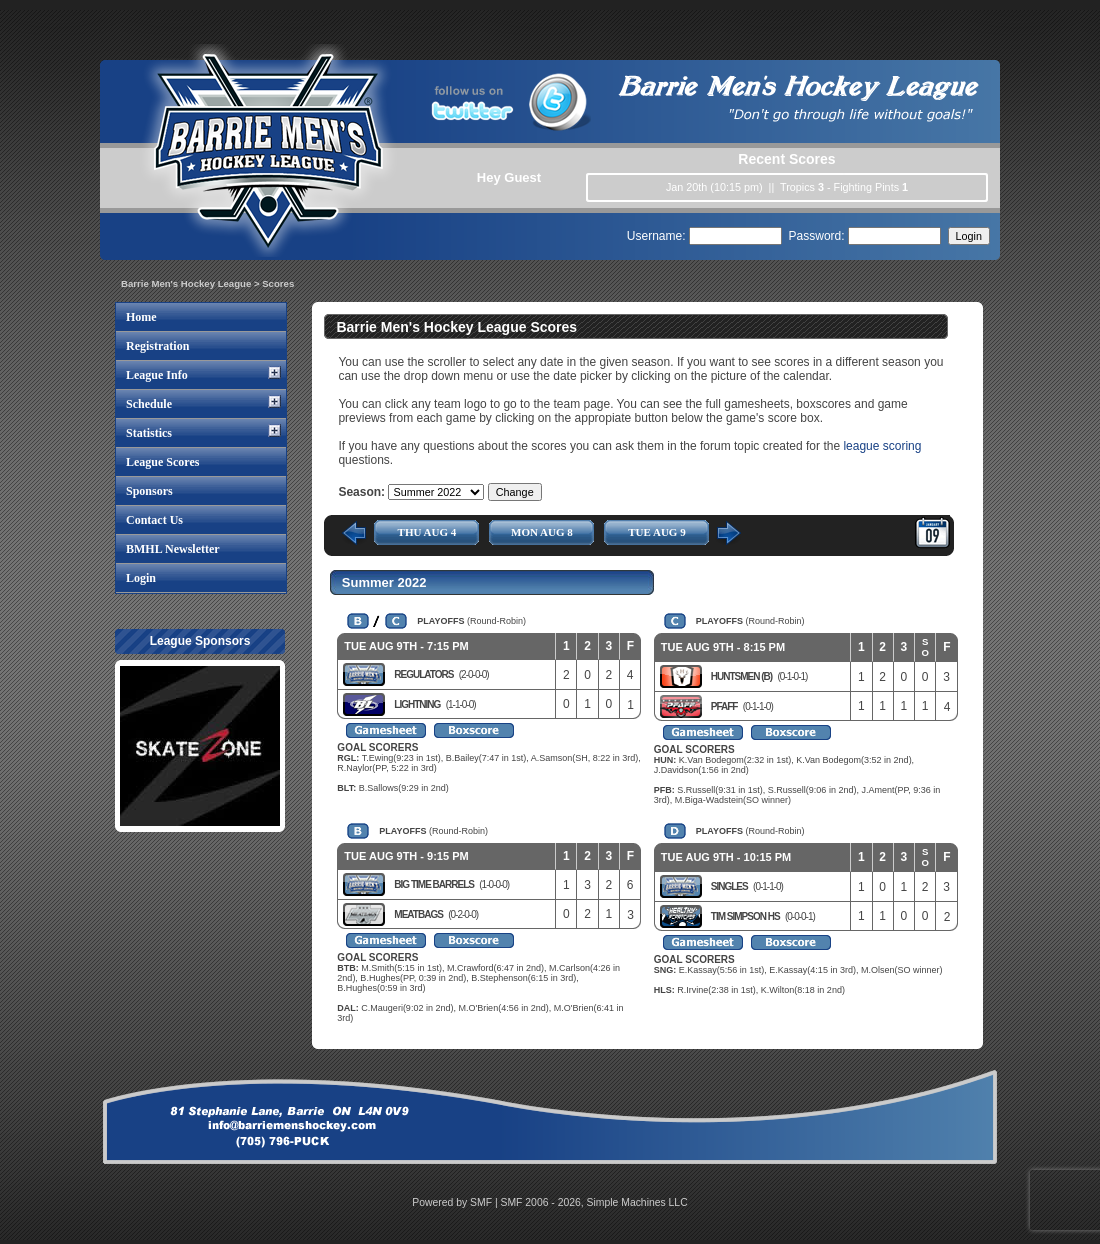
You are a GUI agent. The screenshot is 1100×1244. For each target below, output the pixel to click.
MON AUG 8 (542, 532)
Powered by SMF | (456, 1202)
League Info (157, 375)
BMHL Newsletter (173, 549)
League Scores (162, 462)
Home (141, 317)
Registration (157, 346)
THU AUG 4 (427, 532)
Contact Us (154, 520)
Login (141, 578)
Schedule (149, 404)
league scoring (882, 446)
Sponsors (149, 491)
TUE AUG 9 (656, 532)
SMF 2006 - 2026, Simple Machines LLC (594, 1202)
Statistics (149, 433)
